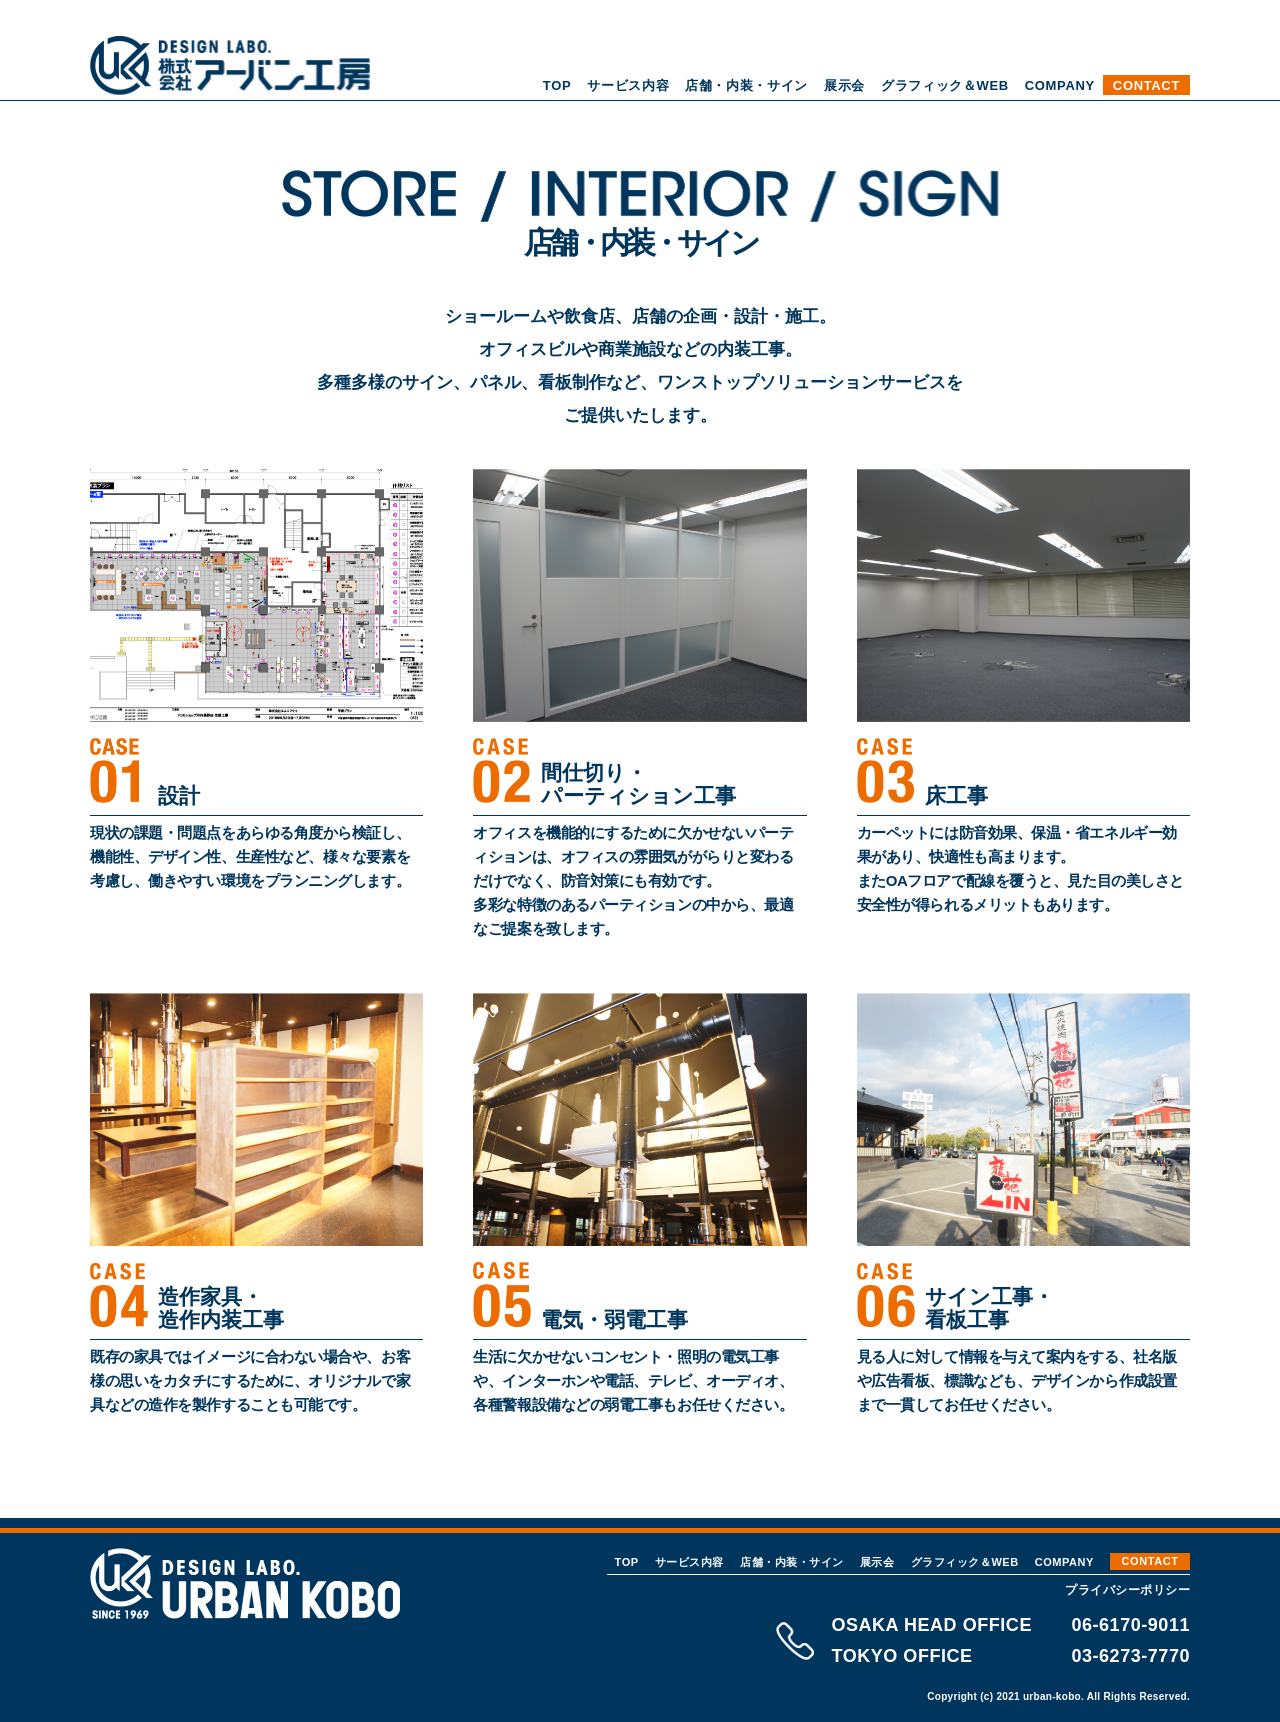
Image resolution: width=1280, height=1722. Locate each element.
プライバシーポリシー (1127, 1590)
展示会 (844, 85)
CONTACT (1146, 85)
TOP (557, 85)
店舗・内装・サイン (746, 85)
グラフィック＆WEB (945, 85)
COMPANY (1060, 85)
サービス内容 (628, 85)
